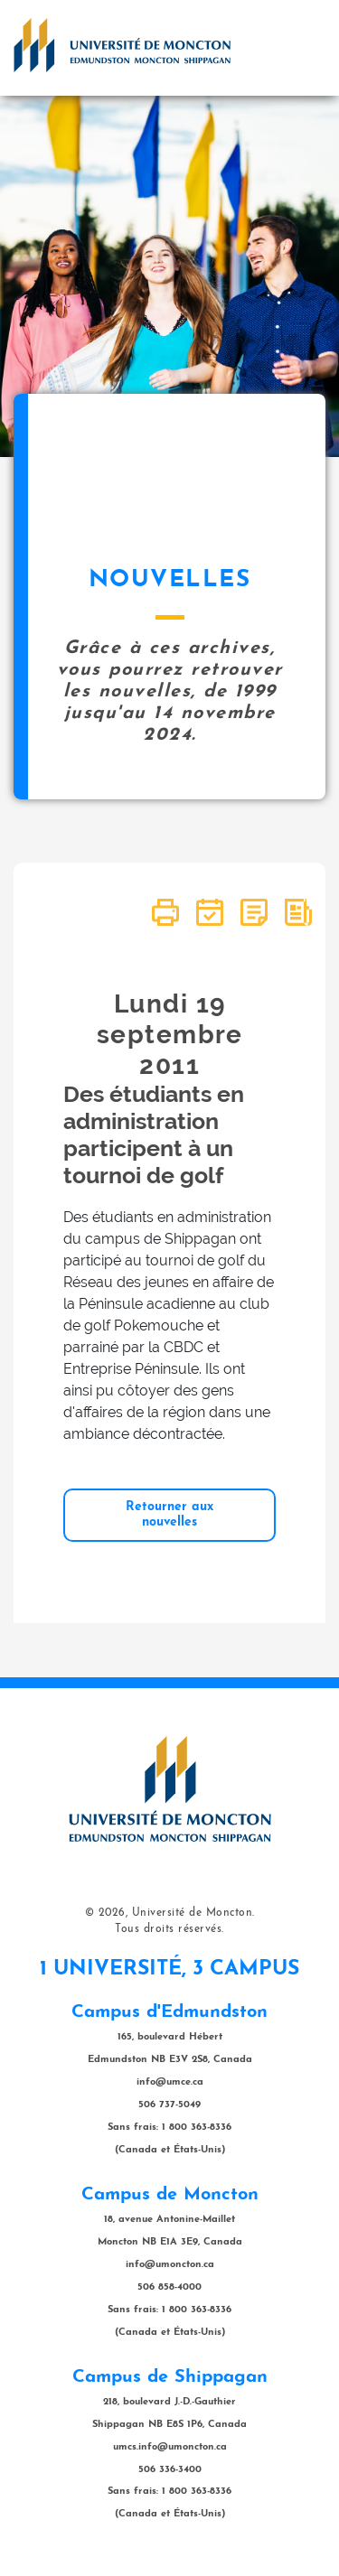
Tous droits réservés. (169, 1929)
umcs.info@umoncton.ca (170, 2447)
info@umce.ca (170, 2082)
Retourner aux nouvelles (169, 1514)
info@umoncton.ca (170, 2265)
